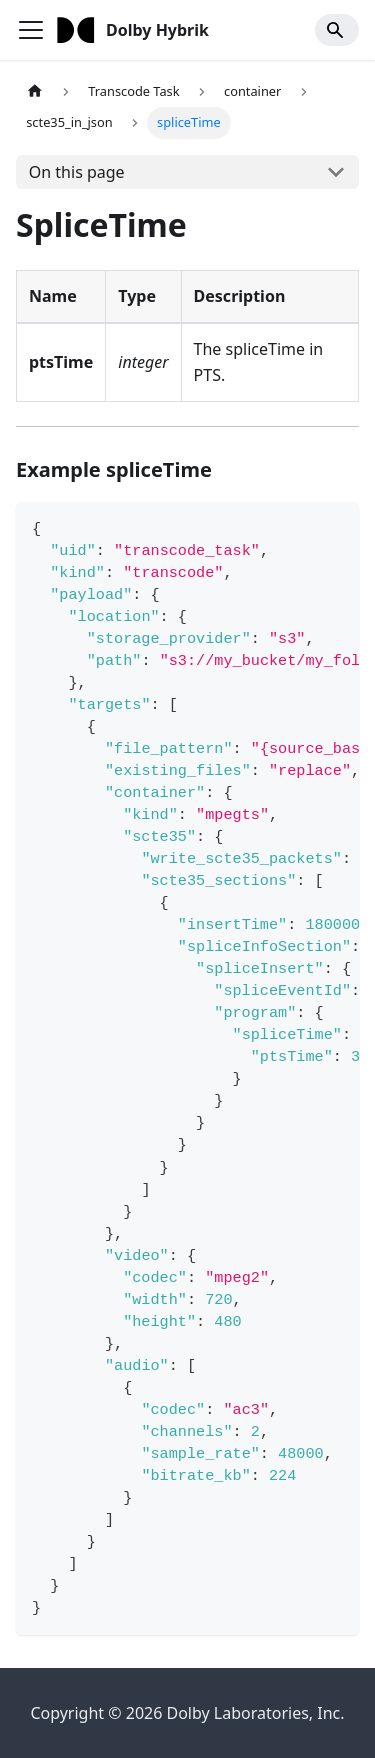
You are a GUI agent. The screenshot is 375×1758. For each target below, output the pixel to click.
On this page (77, 172)
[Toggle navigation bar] (31, 30)
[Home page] (35, 91)
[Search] (337, 30)
